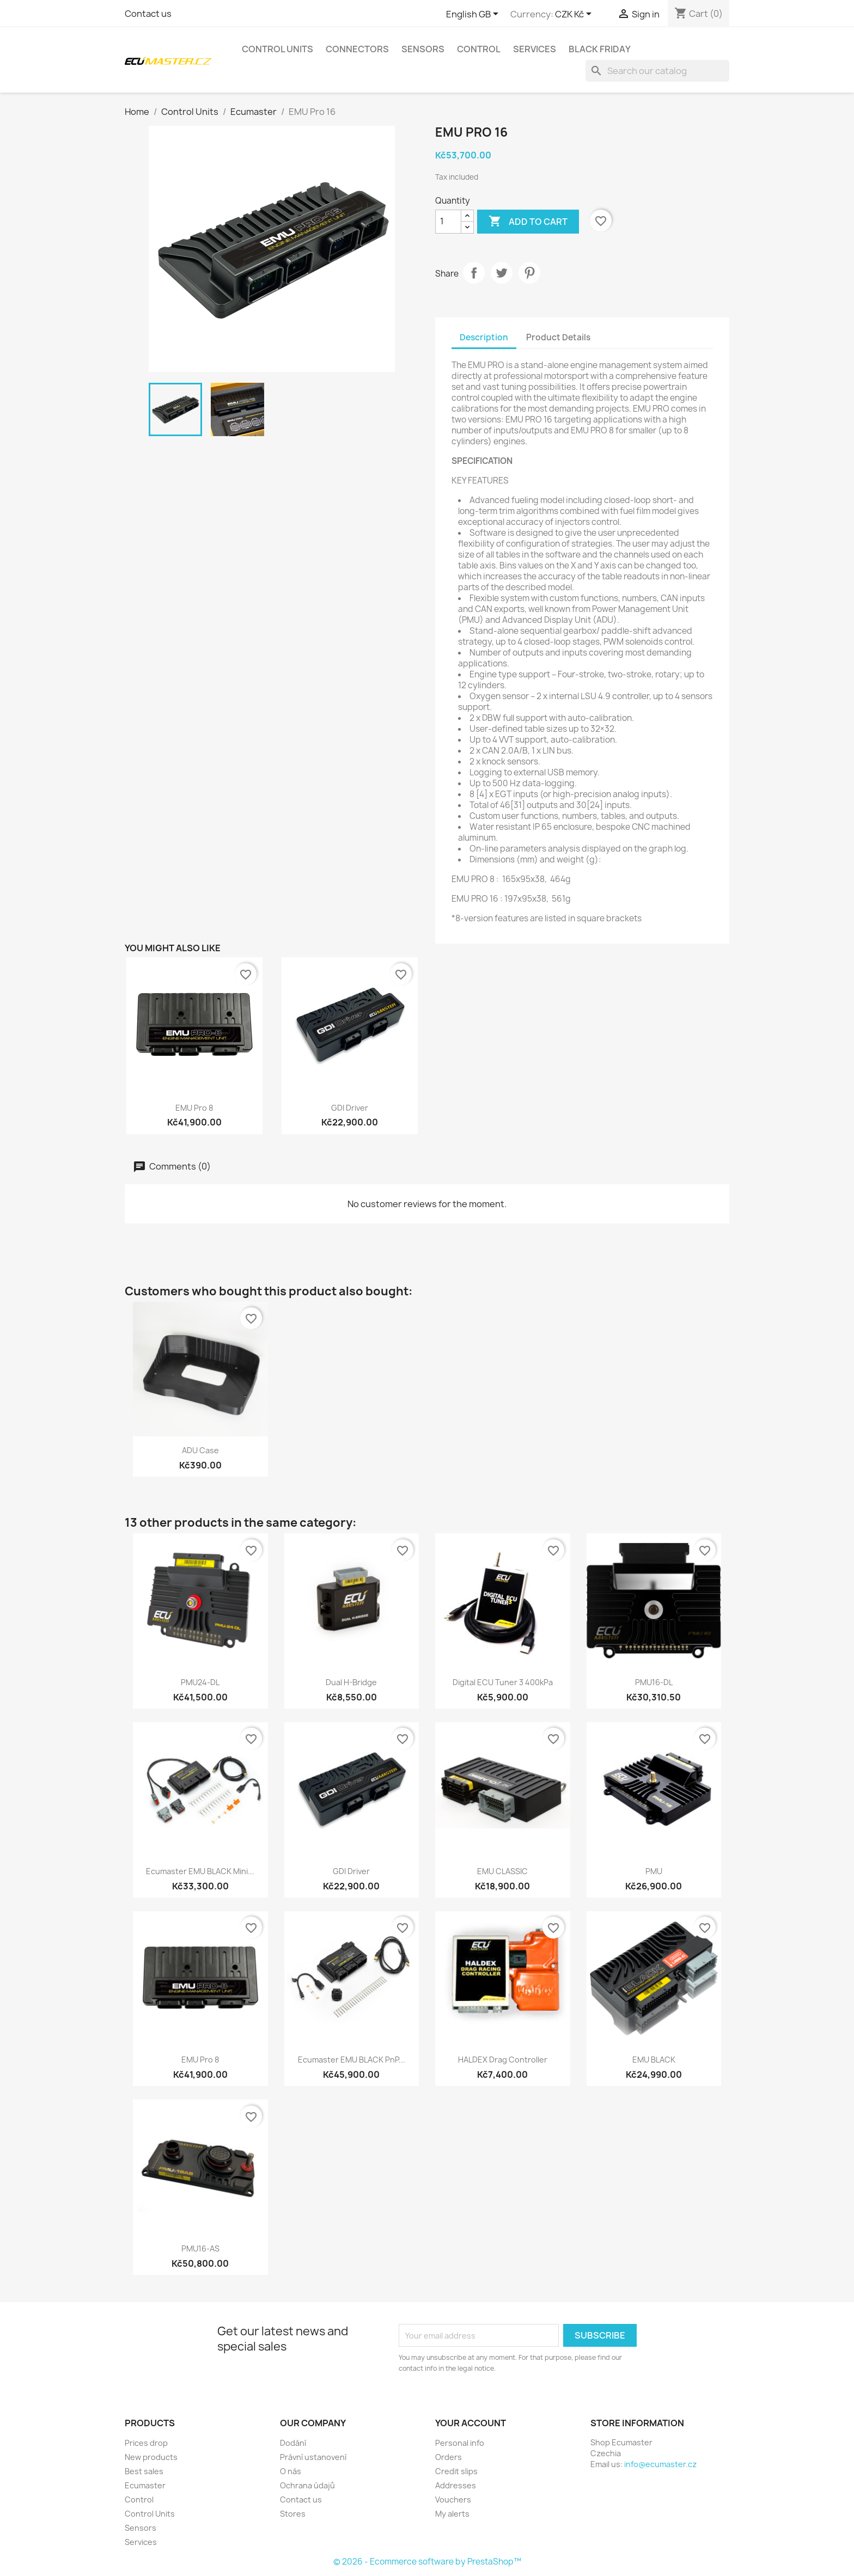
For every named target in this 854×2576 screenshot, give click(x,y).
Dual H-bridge (351, 1682)
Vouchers (453, 2499)
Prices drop (146, 2443)
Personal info (459, 2443)
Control (479, 49)
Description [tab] (484, 337)
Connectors (357, 49)
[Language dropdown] (474, 14)
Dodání (293, 2443)
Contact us (148, 14)
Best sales (144, 2471)
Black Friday (600, 49)
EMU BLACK (653, 2059)
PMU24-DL (200, 1682)
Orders (448, 2457)
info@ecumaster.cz (660, 2464)
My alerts (452, 2513)
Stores (293, 2513)
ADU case (200, 1450)
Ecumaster (145, 2485)
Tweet (502, 273)
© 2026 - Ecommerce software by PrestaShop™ (427, 2561)
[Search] (657, 71)
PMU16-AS (200, 2248)
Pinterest (529, 273)
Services (534, 49)
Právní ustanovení (313, 2457)
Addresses (455, 2485)
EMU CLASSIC (502, 1871)
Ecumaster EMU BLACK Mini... (200, 1871)
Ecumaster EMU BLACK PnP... (351, 2059)
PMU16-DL (654, 1682)
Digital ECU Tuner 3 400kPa (503, 1682)
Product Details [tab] (558, 337)
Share (474, 273)
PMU (653, 1871)
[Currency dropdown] (575, 14)
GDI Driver (349, 1108)
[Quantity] (448, 222)
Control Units (277, 49)
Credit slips (456, 2471)
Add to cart (528, 222)
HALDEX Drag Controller (502, 2059)
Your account (470, 2423)
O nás (290, 2471)
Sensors (422, 49)
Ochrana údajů (307, 2485)
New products (151, 2457)
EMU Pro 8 (194, 1108)
